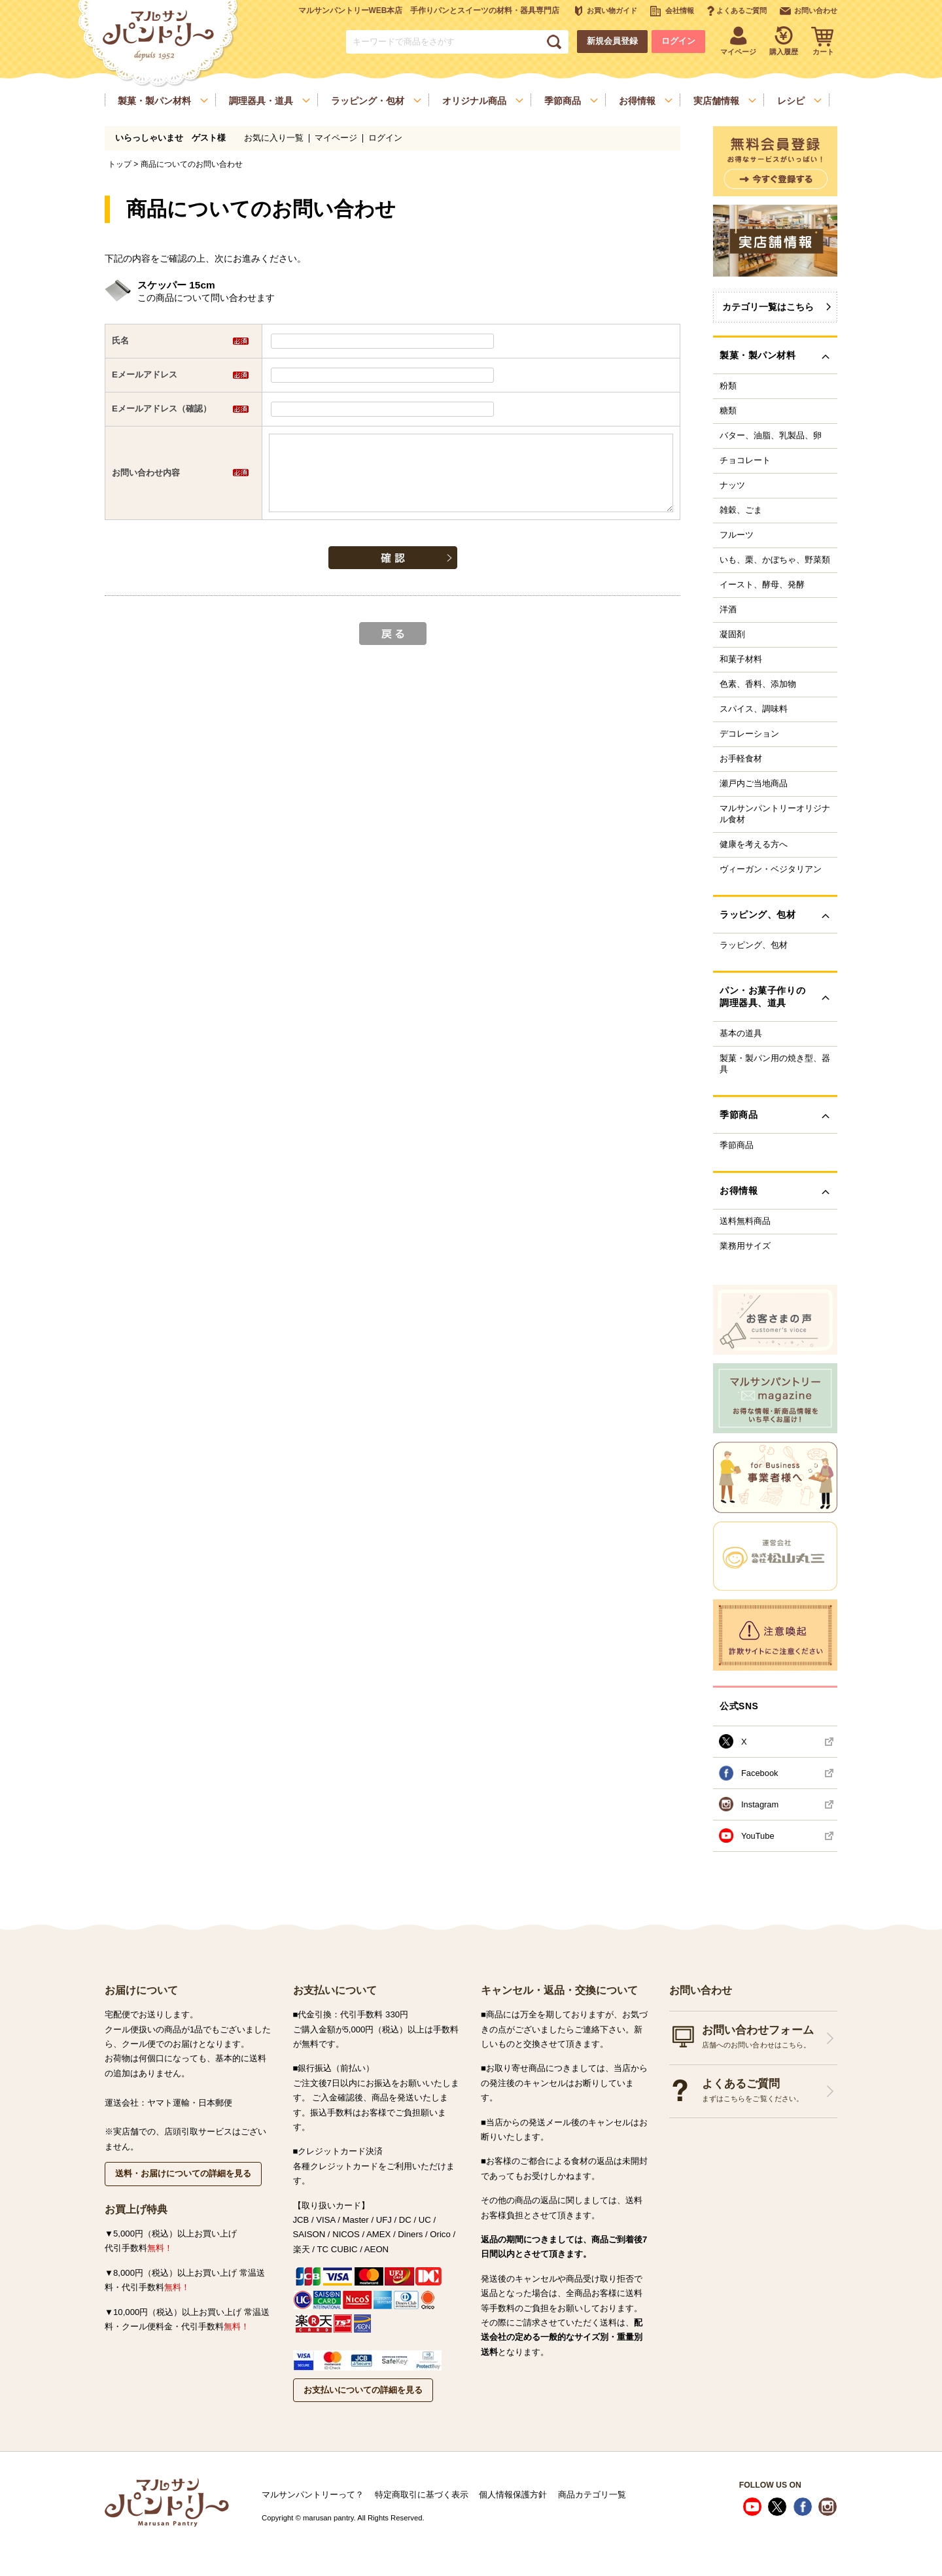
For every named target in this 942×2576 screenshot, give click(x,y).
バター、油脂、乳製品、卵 (771, 435)
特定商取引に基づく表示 (421, 2494)
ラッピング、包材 (754, 945)
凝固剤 (732, 634)
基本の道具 (741, 1033)
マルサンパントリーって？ (313, 2494)
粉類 (728, 386)
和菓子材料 (741, 659)
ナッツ (732, 485)
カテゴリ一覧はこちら (768, 307)
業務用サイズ (745, 1246)
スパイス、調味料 (754, 709)
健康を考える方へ (754, 844)
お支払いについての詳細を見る (363, 2390)
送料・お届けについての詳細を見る (183, 2173)
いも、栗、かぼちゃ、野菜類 (775, 560)
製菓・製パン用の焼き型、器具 (775, 1064)
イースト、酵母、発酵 (762, 584)
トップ (119, 164)
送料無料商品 (745, 1221)
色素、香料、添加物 (758, 684)
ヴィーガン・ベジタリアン (771, 869)
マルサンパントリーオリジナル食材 (775, 814)
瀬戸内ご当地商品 (754, 783)
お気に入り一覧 (274, 138)
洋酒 (728, 609)
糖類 (728, 410)
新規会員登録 (612, 41)
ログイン (678, 41)
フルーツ (737, 535)
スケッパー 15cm (176, 284)
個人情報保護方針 (513, 2494)
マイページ (336, 138)
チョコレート (745, 460)
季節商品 (737, 1145)
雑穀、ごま (741, 510)
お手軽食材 (741, 758)
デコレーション (749, 734)
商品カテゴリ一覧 (592, 2494)
